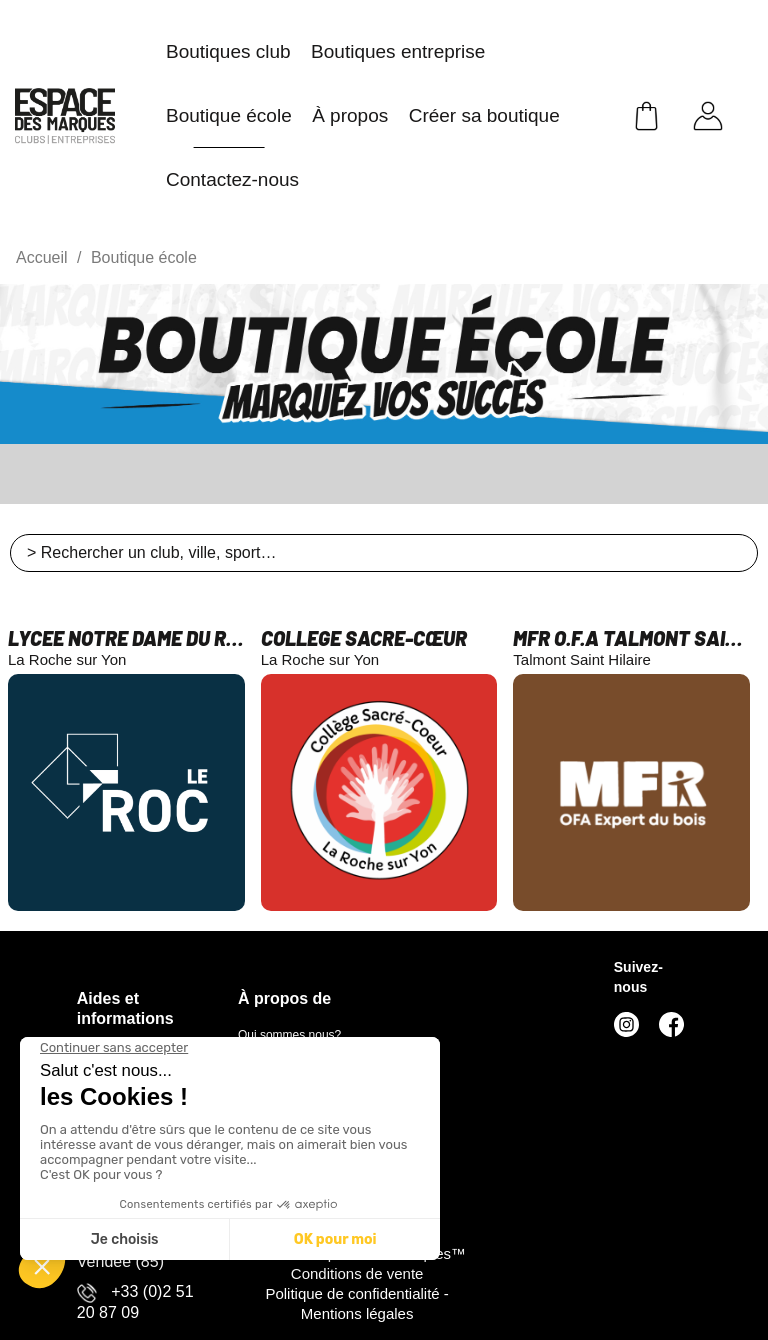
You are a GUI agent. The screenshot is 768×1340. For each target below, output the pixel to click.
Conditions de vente (357, 1273)
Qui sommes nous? (289, 1035)
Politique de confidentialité (354, 1293)
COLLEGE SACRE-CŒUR (364, 638)
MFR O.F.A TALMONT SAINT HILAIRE (631, 638)
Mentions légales (357, 1313)
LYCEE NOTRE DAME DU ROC (126, 638)
